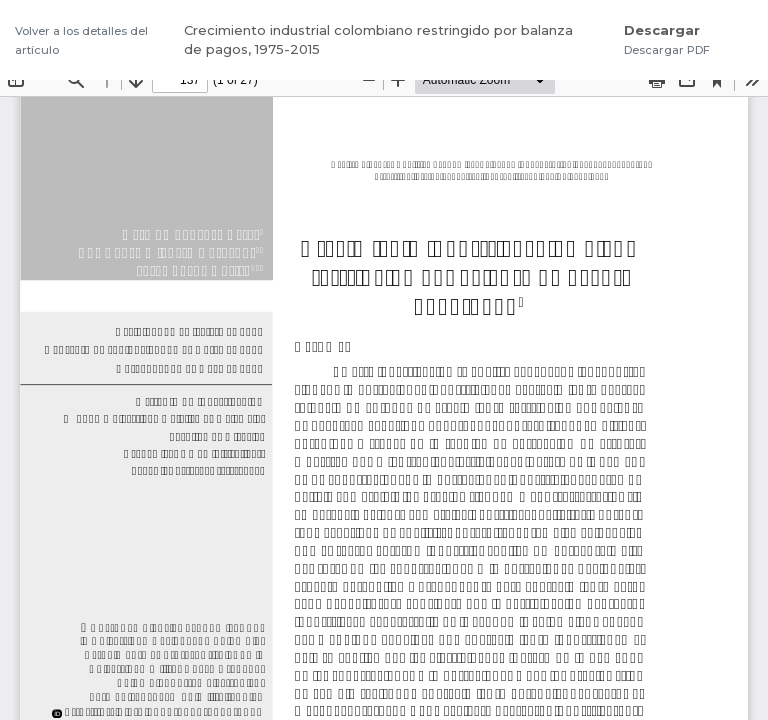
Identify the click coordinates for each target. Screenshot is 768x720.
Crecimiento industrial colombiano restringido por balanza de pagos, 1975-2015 (378, 40)
